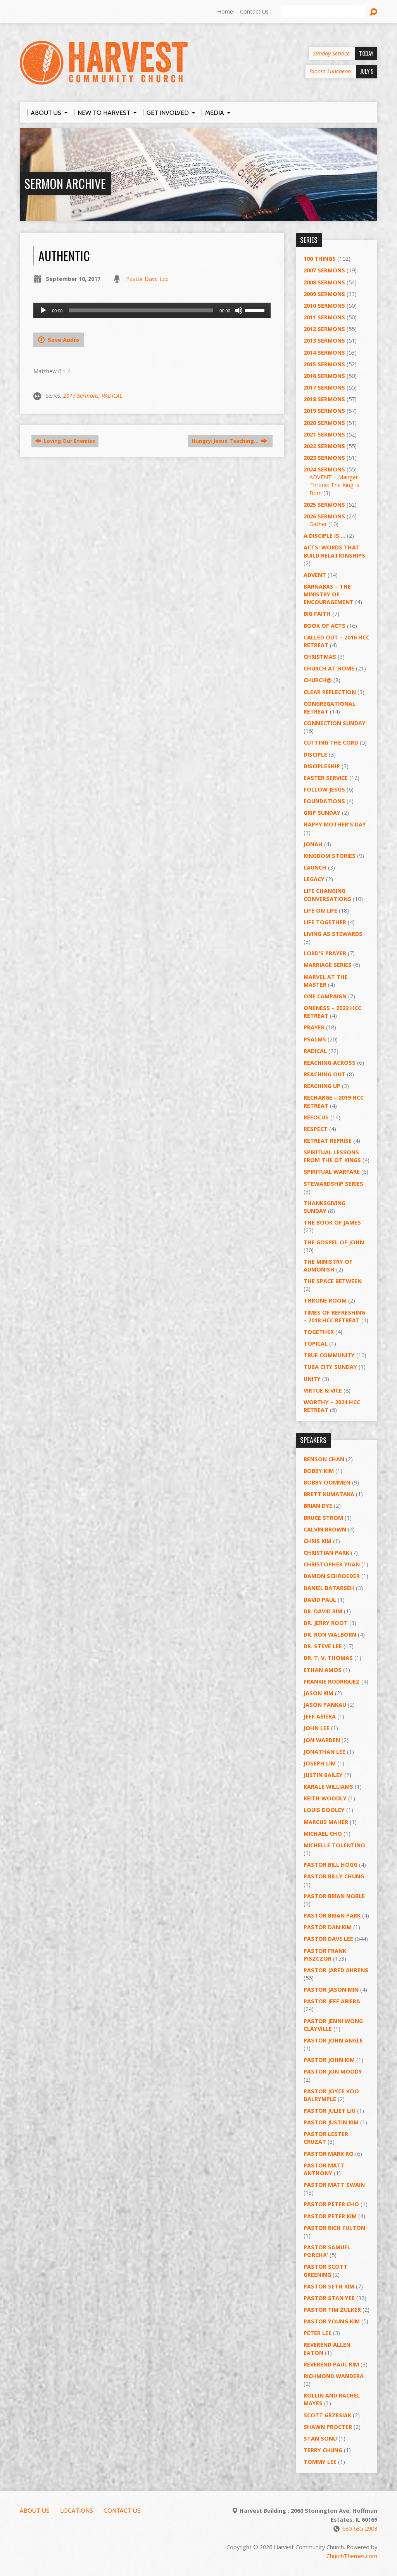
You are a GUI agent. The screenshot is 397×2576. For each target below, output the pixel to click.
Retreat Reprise (328, 1140)
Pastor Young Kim (332, 2321)
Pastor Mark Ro (329, 2153)
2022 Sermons (324, 446)
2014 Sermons (324, 352)
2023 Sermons (324, 457)
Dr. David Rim (323, 1611)
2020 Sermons (324, 422)
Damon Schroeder (332, 1576)
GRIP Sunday (322, 812)
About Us (35, 2510)
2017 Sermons (80, 395)
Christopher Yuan (332, 1564)
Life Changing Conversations (327, 894)
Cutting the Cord (331, 742)
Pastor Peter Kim (330, 2216)
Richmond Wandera (334, 2376)
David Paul (320, 1599)
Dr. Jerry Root (326, 1623)
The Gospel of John (334, 1242)
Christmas (320, 656)
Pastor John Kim (329, 2059)
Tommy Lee (320, 2461)
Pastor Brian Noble (334, 1896)
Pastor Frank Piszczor (325, 1954)
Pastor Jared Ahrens (336, 1970)
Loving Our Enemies (65, 440)
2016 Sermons (324, 375)
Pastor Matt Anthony (324, 2169)
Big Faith (317, 613)
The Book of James (332, 1222)
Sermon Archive (65, 183)
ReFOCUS (316, 1117)
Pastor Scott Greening (325, 2270)
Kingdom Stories (330, 855)
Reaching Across (330, 1062)
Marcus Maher (326, 1822)
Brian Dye (318, 1505)
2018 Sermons (324, 399)
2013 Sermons (324, 340)
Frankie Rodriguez (332, 1681)
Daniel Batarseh (329, 1588)
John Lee (317, 1728)
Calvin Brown (325, 1529)
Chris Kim (317, 1541)
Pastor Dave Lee (147, 278)
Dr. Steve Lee (323, 1646)
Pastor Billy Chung (334, 1876)
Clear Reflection (330, 692)
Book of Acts (324, 625)
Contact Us (254, 11)
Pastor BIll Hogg (330, 1864)
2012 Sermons (324, 329)
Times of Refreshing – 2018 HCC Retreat (334, 1316)
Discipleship (322, 766)
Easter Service (326, 777)
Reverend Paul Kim (331, 2364)
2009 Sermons (324, 294)
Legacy (314, 879)
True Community (329, 1355)
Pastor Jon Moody (333, 2071)
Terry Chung (323, 2450)
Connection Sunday (335, 723)
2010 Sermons (324, 305)
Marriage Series (328, 964)
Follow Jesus (324, 789)
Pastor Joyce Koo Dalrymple (331, 2095)
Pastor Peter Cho (331, 2204)
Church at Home (329, 668)
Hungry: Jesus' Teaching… (230, 440)
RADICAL (112, 395)
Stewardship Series (333, 1183)
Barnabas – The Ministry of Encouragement (329, 594)
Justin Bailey (323, 1775)
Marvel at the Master (326, 980)
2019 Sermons (324, 410)
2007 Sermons (324, 270)
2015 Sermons (324, 364)
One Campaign (325, 996)
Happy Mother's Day (335, 824)
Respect (316, 1129)
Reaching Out (324, 1074)
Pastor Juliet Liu (330, 2110)
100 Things (320, 258)
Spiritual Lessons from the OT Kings (332, 1156)
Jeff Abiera (320, 1716)
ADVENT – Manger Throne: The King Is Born (334, 484)
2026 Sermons (324, 516)
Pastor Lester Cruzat (326, 2137)
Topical (316, 1343)
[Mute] (239, 310)
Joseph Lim (320, 1763)
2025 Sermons (324, 504)
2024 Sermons (324, 469)
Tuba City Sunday (330, 1366)
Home (225, 11)
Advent (315, 575)
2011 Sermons (324, 317)
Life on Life (320, 910)
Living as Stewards (333, 933)
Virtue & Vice (323, 1390)
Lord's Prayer (325, 953)
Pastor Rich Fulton (334, 2227)
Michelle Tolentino (334, 1845)
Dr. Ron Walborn (330, 1634)
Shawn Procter (328, 2426)
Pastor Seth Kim (329, 2286)
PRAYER (314, 1027)
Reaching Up (322, 1086)
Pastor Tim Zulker (332, 2309)
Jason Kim (318, 1693)
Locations (76, 2510)
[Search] (323, 11)
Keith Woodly (325, 1798)
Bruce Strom (323, 1517)
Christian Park (326, 1552)
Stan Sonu (320, 2438)
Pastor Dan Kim (328, 1927)
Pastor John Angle (333, 2040)
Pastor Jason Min (331, 1989)
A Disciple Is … (324, 535)
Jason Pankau (325, 1704)
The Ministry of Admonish (328, 1265)
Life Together (325, 922)
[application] (152, 310)
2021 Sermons (324, 434)
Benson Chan (324, 1459)
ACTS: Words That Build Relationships (334, 551)
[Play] (43, 310)
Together (319, 1332)
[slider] (141, 310)
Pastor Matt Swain (334, 2184)
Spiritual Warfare (332, 1171)
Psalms (315, 1039)
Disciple (315, 754)
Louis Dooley (324, 1810)
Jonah (313, 844)
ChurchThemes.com (351, 2556)
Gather (318, 524)
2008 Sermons (324, 282)
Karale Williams (328, 1786)
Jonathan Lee (324, 1751)
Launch (315, 867)
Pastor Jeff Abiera (332, 2001)
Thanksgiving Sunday (324, 1206)
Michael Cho (323, 1833)
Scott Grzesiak (327, 2415)
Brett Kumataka (329, 1494)
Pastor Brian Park (332, 1915)
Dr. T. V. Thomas (328, 1657)
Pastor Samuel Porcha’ (327, 2251)
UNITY (312, 1378)
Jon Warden (322, 1740)
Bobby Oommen (327, 1482)
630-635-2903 (359, 2528)
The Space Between (333, 1281)
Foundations (324, 801)
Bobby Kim (319, 1470)
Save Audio (58, 339)
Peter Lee (317, 2333)
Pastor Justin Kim (331, 2122)
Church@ (318, 680)
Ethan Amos (323, 1669)
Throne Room (325, 1300)
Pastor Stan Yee (329, 2298)
